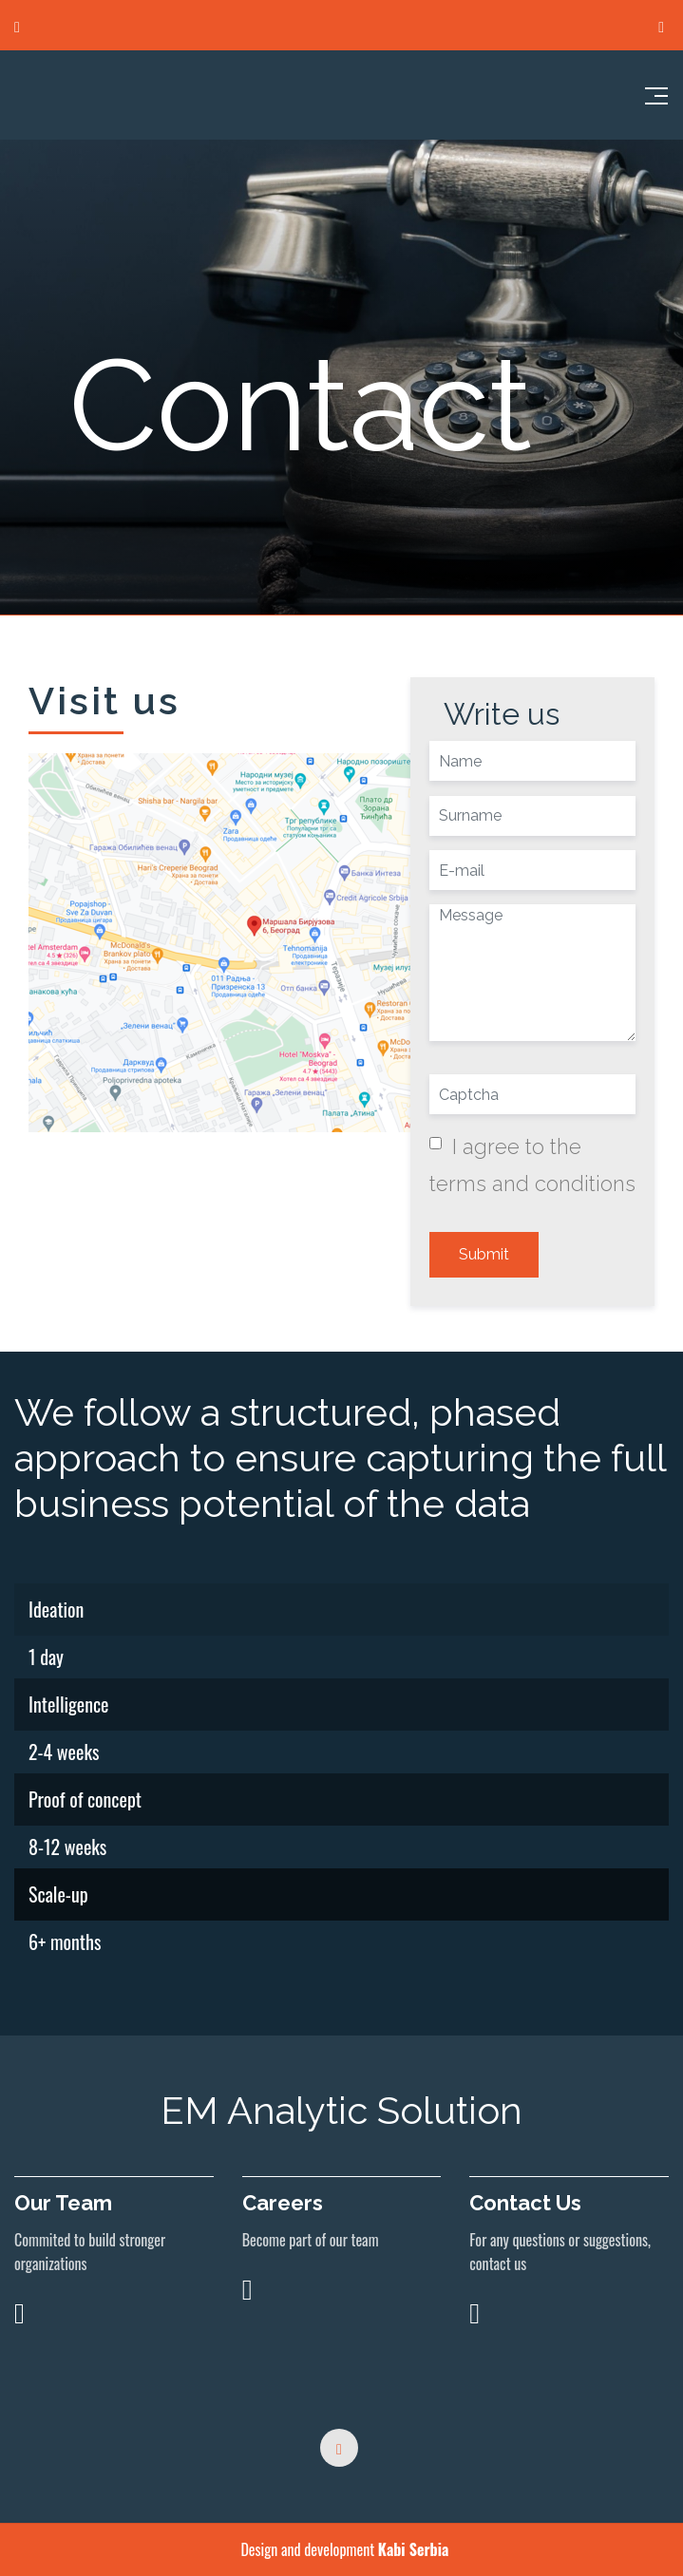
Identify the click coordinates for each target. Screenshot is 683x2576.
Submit (484, 1254)
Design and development (343, 2549)
